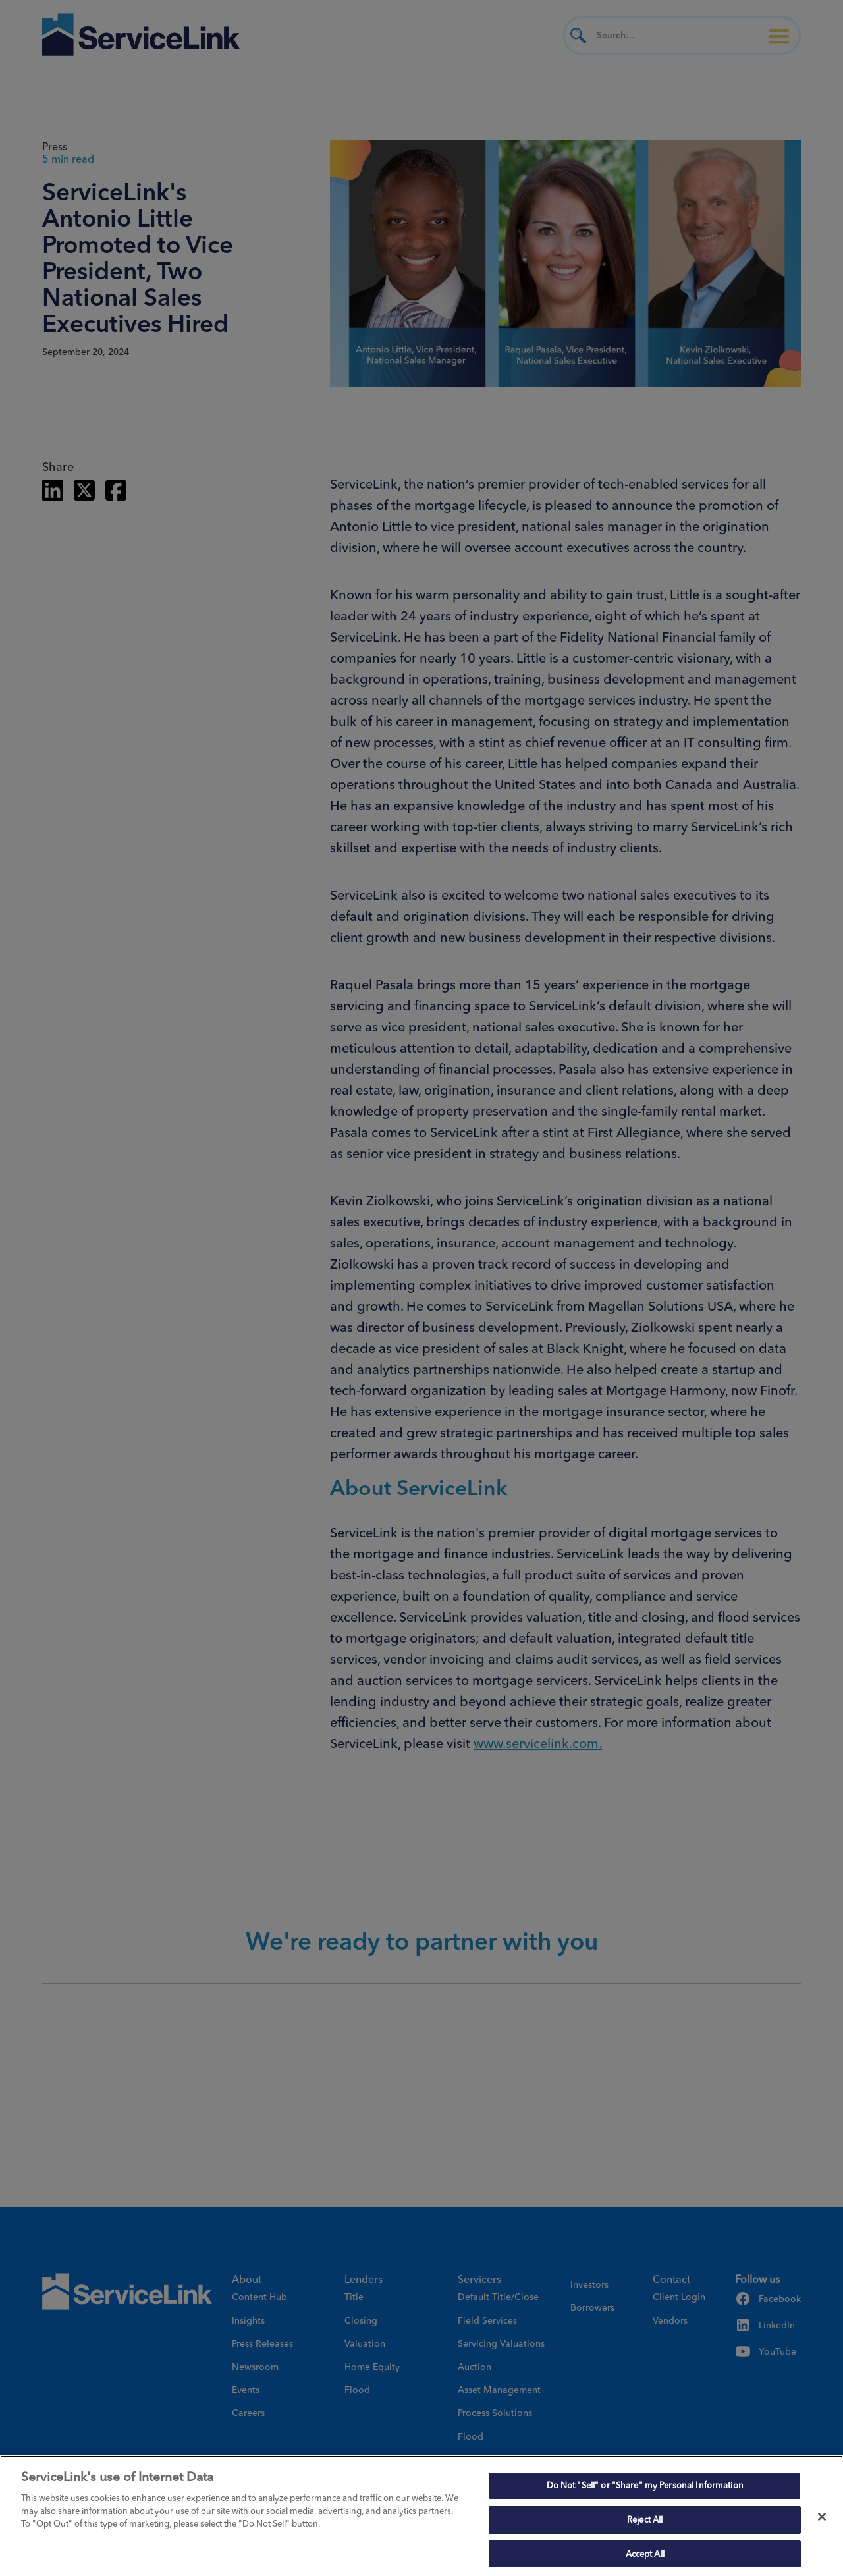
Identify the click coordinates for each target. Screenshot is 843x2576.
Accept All (645, 2557)
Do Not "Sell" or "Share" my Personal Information (645, 2489)
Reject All (645, 2523)
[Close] (821, 2520)
